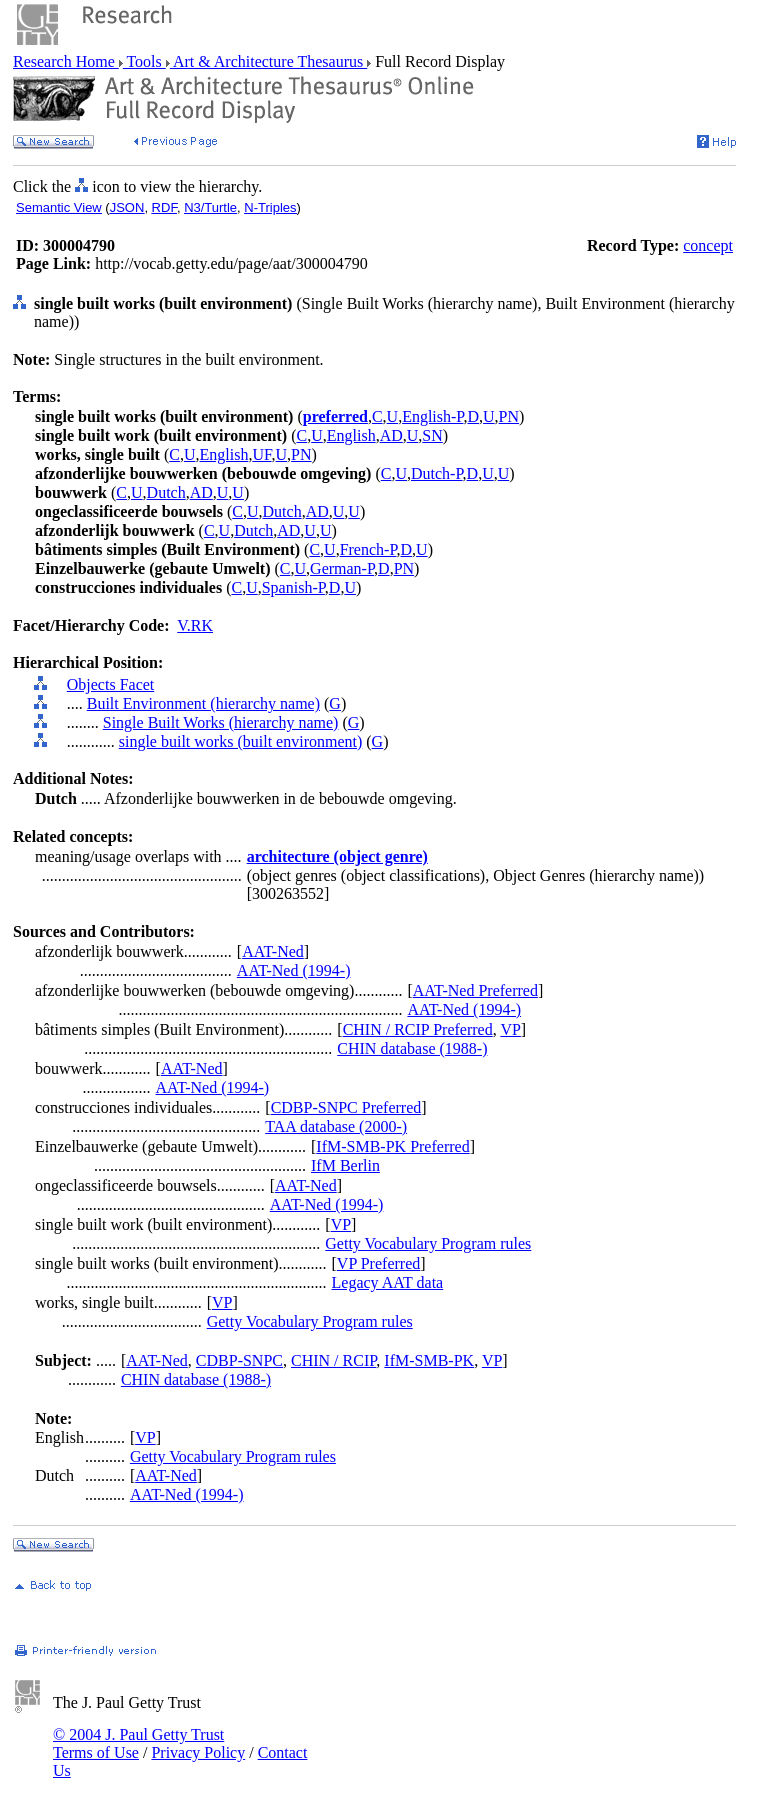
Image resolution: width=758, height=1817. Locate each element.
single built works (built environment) (241, 741)
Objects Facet (111, 684)
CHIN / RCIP (333, 1360)
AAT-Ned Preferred (475, 990)
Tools (144, 61)
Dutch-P (437, 473)
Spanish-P (293, 587)
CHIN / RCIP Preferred (418, 1029)
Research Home (66, 61)
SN (432, 435)
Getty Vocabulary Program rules (428, 1243)
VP (510, 1029)
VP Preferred (378, 1263)
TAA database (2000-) (336, 1126)
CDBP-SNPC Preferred (346, 1107)
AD (391, 435)
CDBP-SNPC (239, 1360)
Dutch (166, 492)
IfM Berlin (345, 1165)
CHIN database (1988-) (412, 1048)
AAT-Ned (273, 951)
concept (708, 245)
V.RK (195, 625)
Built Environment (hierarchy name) (203, 703)
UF (261, 454)
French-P (368, 549)
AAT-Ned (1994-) (294, 970)
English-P (432, 416)
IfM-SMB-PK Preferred (392, 1146)
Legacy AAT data (388, 1282)
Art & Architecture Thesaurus (268, 61)
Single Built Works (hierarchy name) (221, 722)
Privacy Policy (198, 1752)
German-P (342, 568)
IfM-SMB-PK (429, 1360)
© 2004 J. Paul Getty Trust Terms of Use (138, 1743)
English (351, 435)
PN (509, 416)
